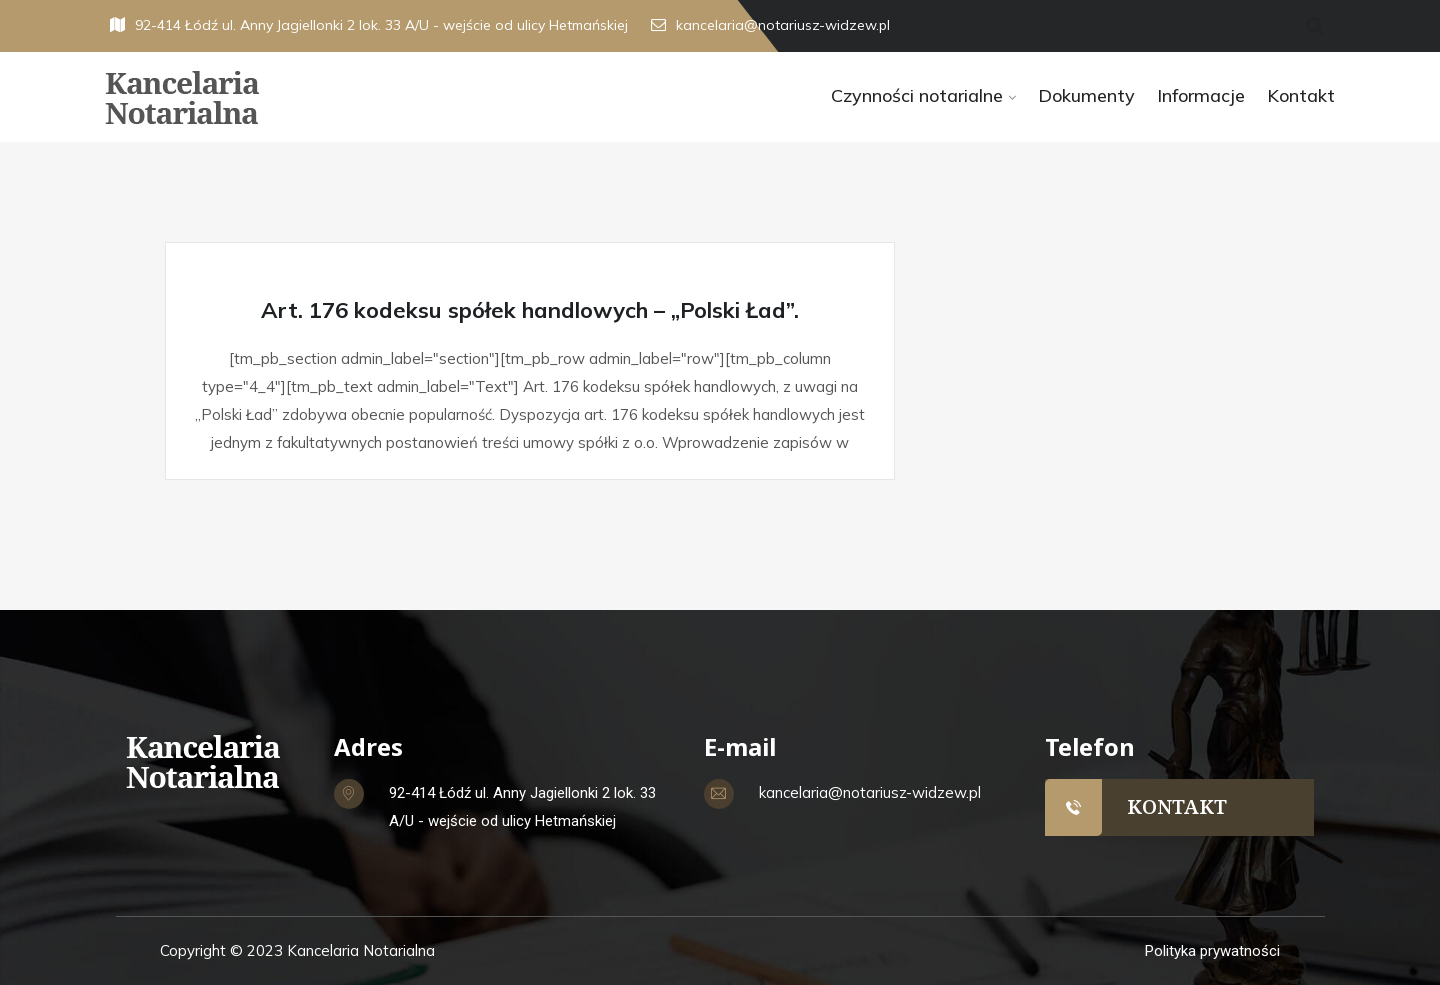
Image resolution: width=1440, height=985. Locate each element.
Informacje (1201, 95)
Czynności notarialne (917, 95)
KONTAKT (1177, 806)
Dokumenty (1086, 95)
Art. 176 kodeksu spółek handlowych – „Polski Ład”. (530, 310)
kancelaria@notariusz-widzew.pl (770, 25)
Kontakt (1301, 95)
